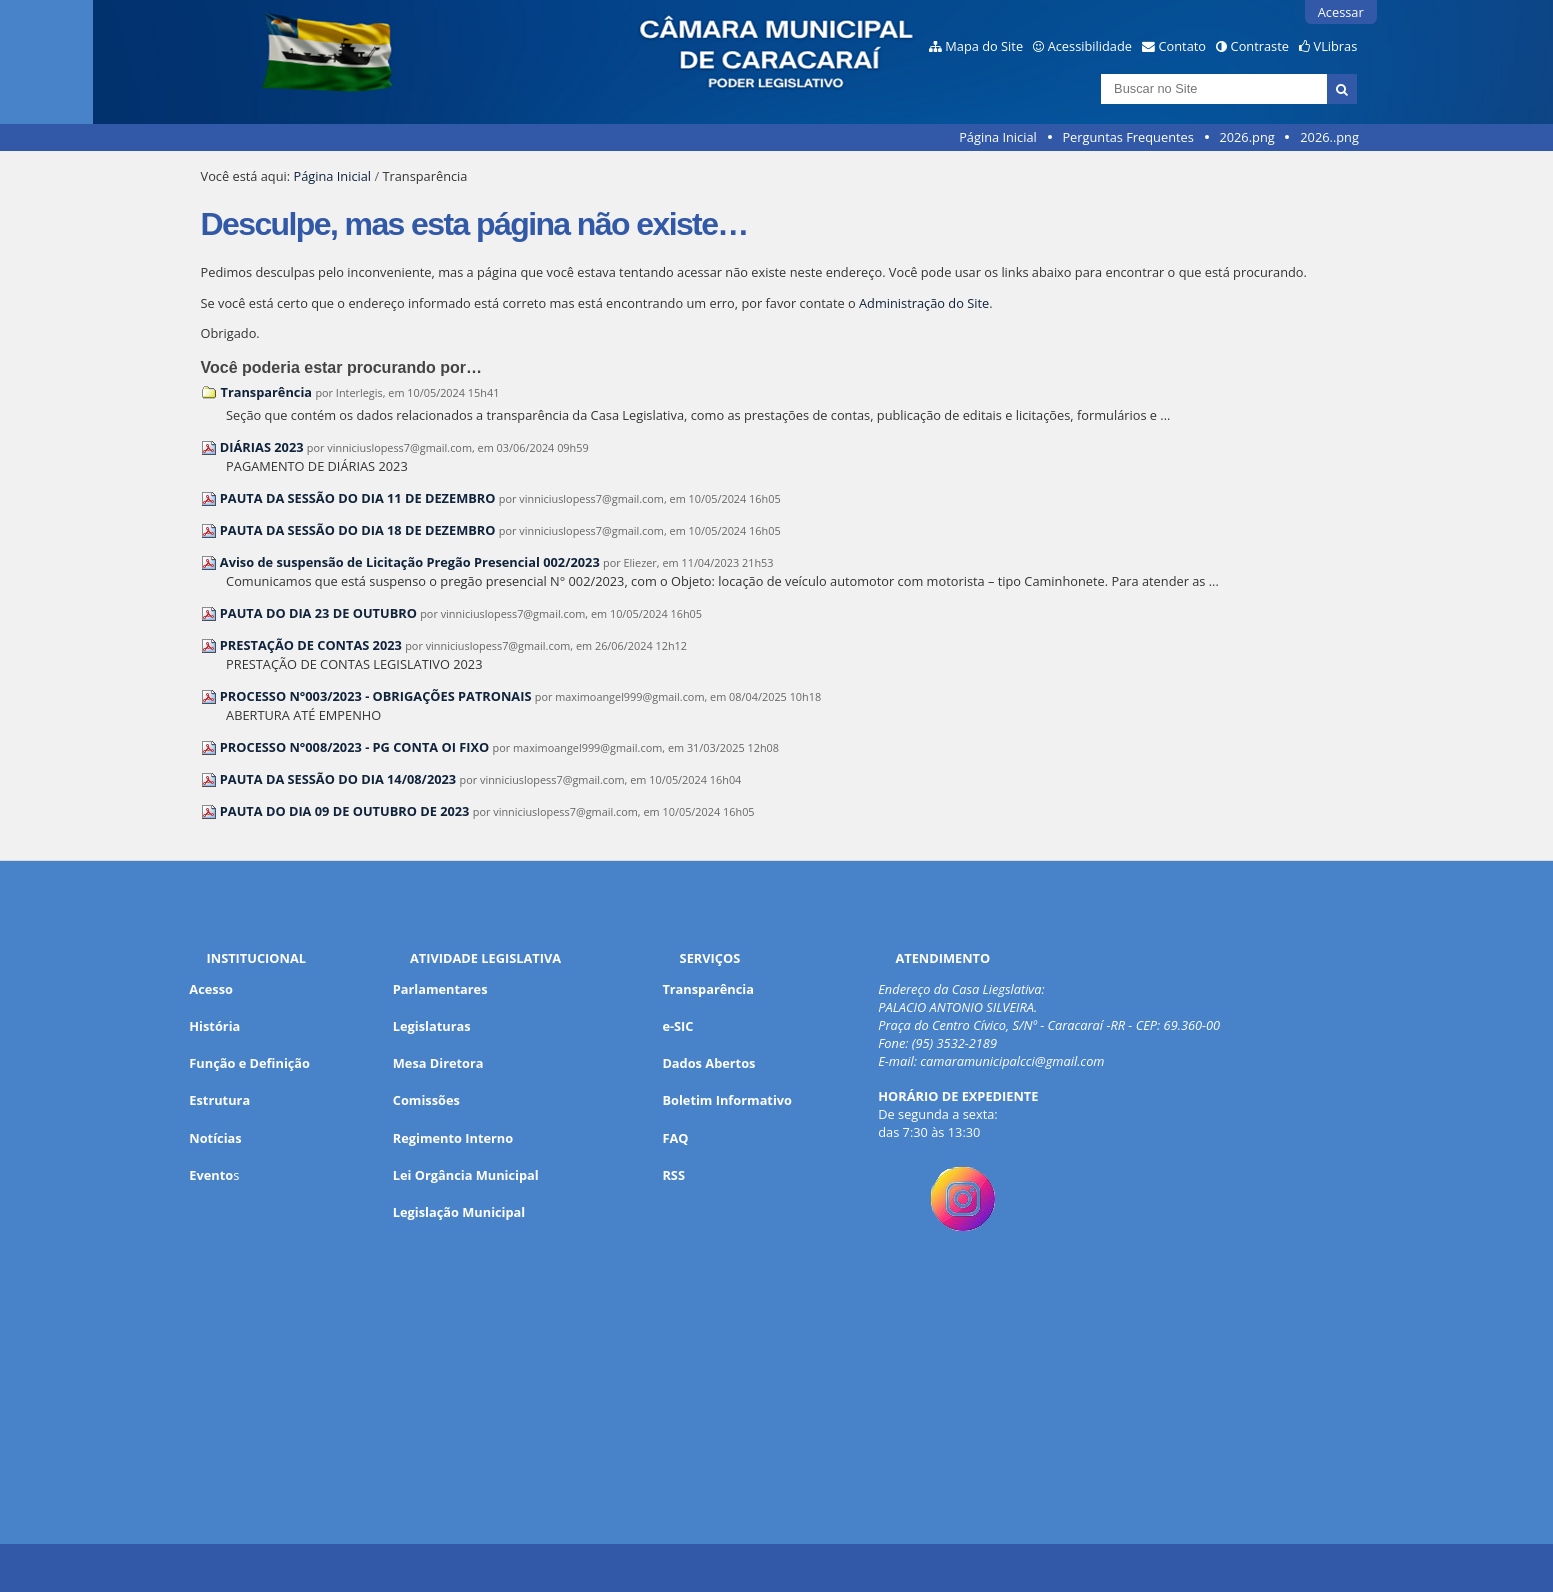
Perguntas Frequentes (1127, 137)
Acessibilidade (1090, 46)
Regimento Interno (453, 1138)
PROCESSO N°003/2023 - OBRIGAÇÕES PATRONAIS (376, 696)
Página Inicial (998, 137)
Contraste (1260, 46)
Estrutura (219, 1100)
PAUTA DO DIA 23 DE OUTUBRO (318, 613)
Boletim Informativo (727, 1100)
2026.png (1246, 137)
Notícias (215, 1138)
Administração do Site (924, 303)
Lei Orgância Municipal (466, 1175)
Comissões (426, 1100)
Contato (1183, 46)
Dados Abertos (708, 1063)
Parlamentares (440, 989)
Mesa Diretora (438, 1063)
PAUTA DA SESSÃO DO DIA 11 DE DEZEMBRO (358, 498)
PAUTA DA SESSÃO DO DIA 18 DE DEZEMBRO (358, 530)
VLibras (1336, 46)
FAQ (675, 1138)
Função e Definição (249, 1063)
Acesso (211, 989)
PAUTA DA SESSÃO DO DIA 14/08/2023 (338, 779)
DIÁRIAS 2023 (262, 447)
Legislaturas (432, 1026)
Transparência (267, 392)
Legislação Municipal (459, 1212)
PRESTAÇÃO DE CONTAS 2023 (311, 645)
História (214, 1026)
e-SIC (677, 1026)
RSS (673, 1175)
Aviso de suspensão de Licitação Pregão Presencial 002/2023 (410, 562)
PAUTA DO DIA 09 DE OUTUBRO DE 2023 (345, 811)
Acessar (1341, 12)
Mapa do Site (984, 46)
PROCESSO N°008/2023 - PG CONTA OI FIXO (354, 747)
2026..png (1329, 137)
